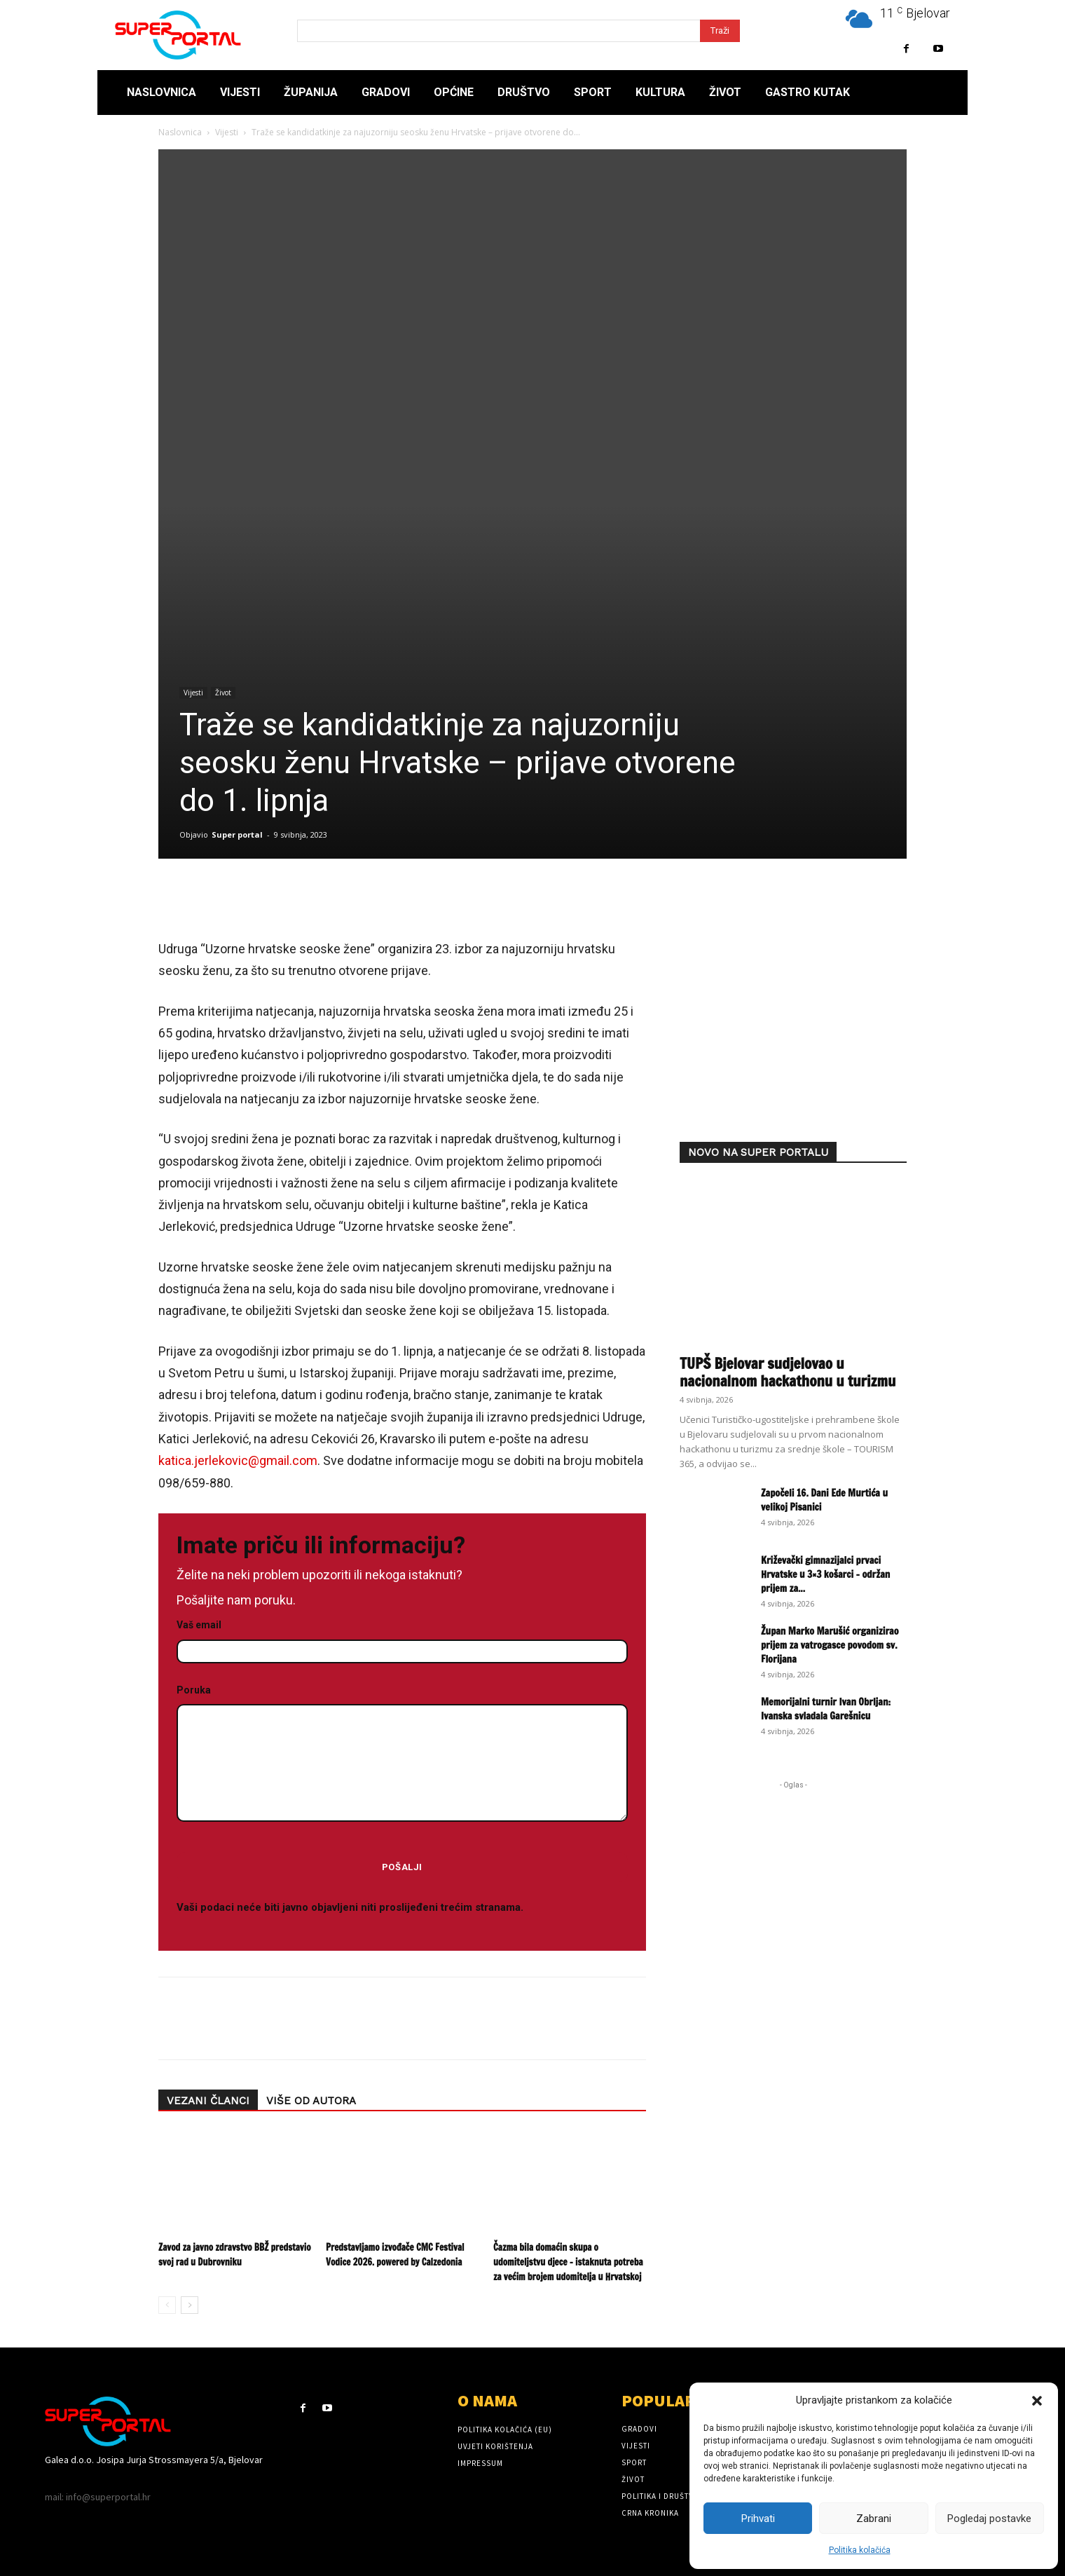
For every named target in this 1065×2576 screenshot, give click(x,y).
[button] (1037, 2401)
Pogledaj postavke (989, 2518)
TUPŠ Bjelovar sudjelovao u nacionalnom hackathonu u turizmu (787, 1372)
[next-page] (189, 2305)
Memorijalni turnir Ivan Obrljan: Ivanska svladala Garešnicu (826, 1709)
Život (223, 692)
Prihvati (758, 2518)
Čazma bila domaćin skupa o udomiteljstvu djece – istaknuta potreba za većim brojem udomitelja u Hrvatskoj (568, 2262)
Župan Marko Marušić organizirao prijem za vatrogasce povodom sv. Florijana (830, 1645)
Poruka (402, 1754)
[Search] (720, 31)
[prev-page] (167, 2305)
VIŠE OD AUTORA (311, 2100)
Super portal (237, 834)
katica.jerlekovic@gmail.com (237, 1460)
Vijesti (226, 132)
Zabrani (873, 2518)
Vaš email (402, 1638)
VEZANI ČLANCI (208, 2100)
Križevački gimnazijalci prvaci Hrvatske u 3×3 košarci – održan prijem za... (825, 1574)
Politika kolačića (860, 2550)
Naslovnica (180, 132)
